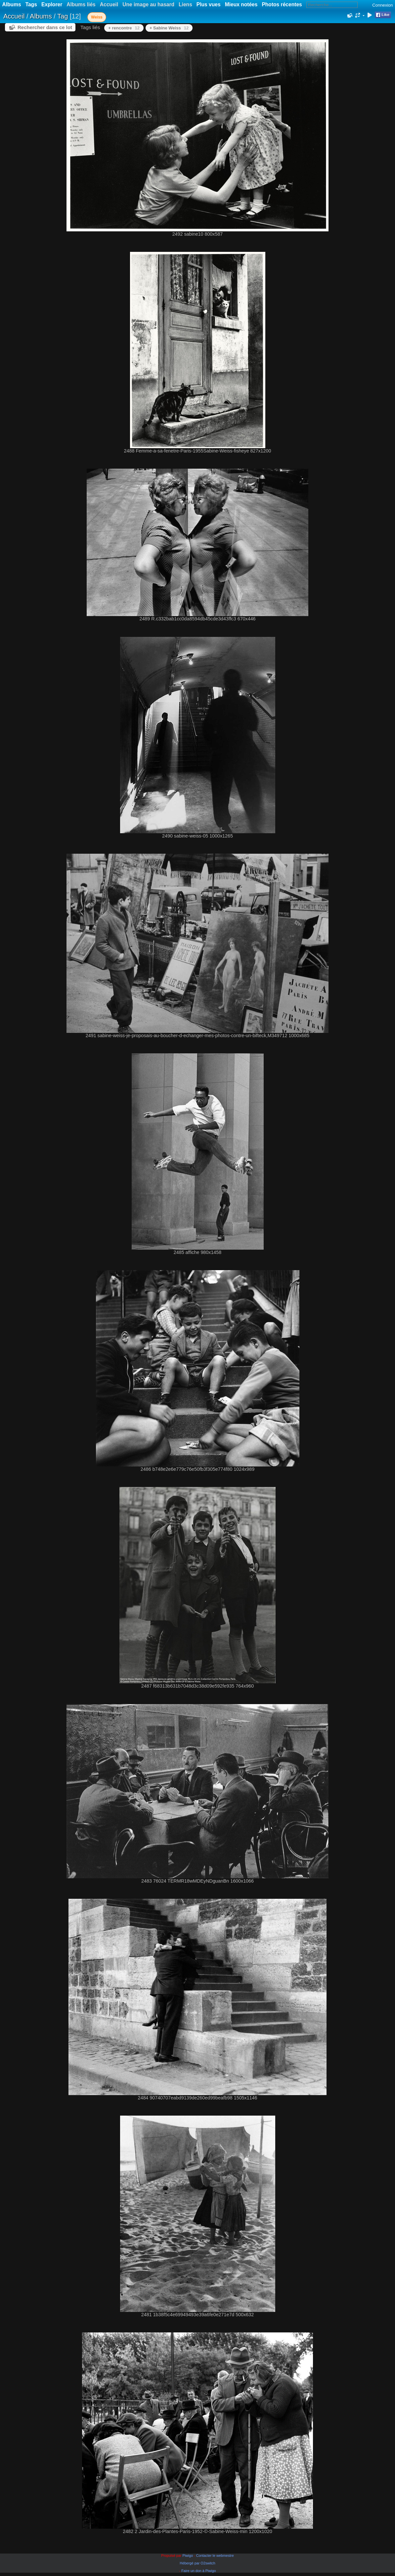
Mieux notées (241, 4)
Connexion (382, 5)
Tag (62, 16)
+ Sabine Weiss (169, 27)
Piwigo (187, 2555)
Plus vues (209, 4)
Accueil (13, 16)
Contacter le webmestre (215, 2555)
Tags (31, 4)
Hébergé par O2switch (197, 2563)
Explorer (51, 4)
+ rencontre (124, 27)
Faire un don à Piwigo (198, 2571)
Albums (11, 4)
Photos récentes (282, 4)
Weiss (96, 17)
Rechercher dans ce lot (45, 27)
